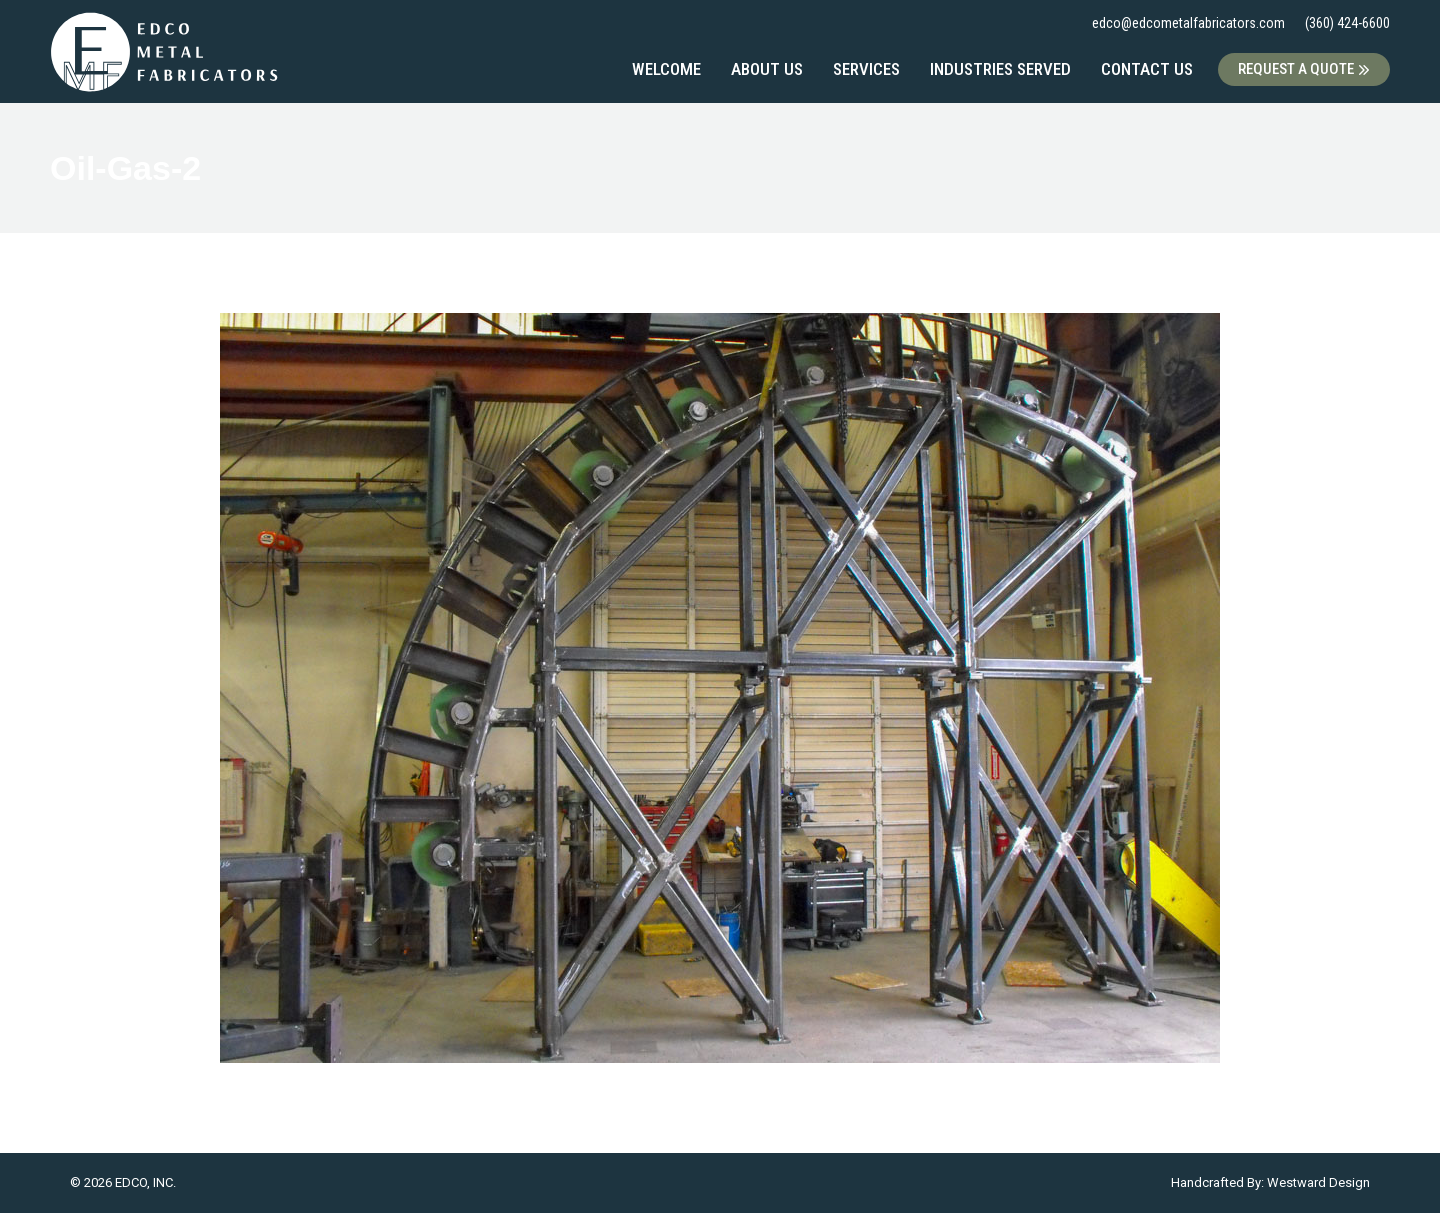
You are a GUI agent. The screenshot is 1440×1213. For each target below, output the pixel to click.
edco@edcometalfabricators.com (1188, 23)
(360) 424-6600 (1347, 23)
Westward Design (1318, 1182)
